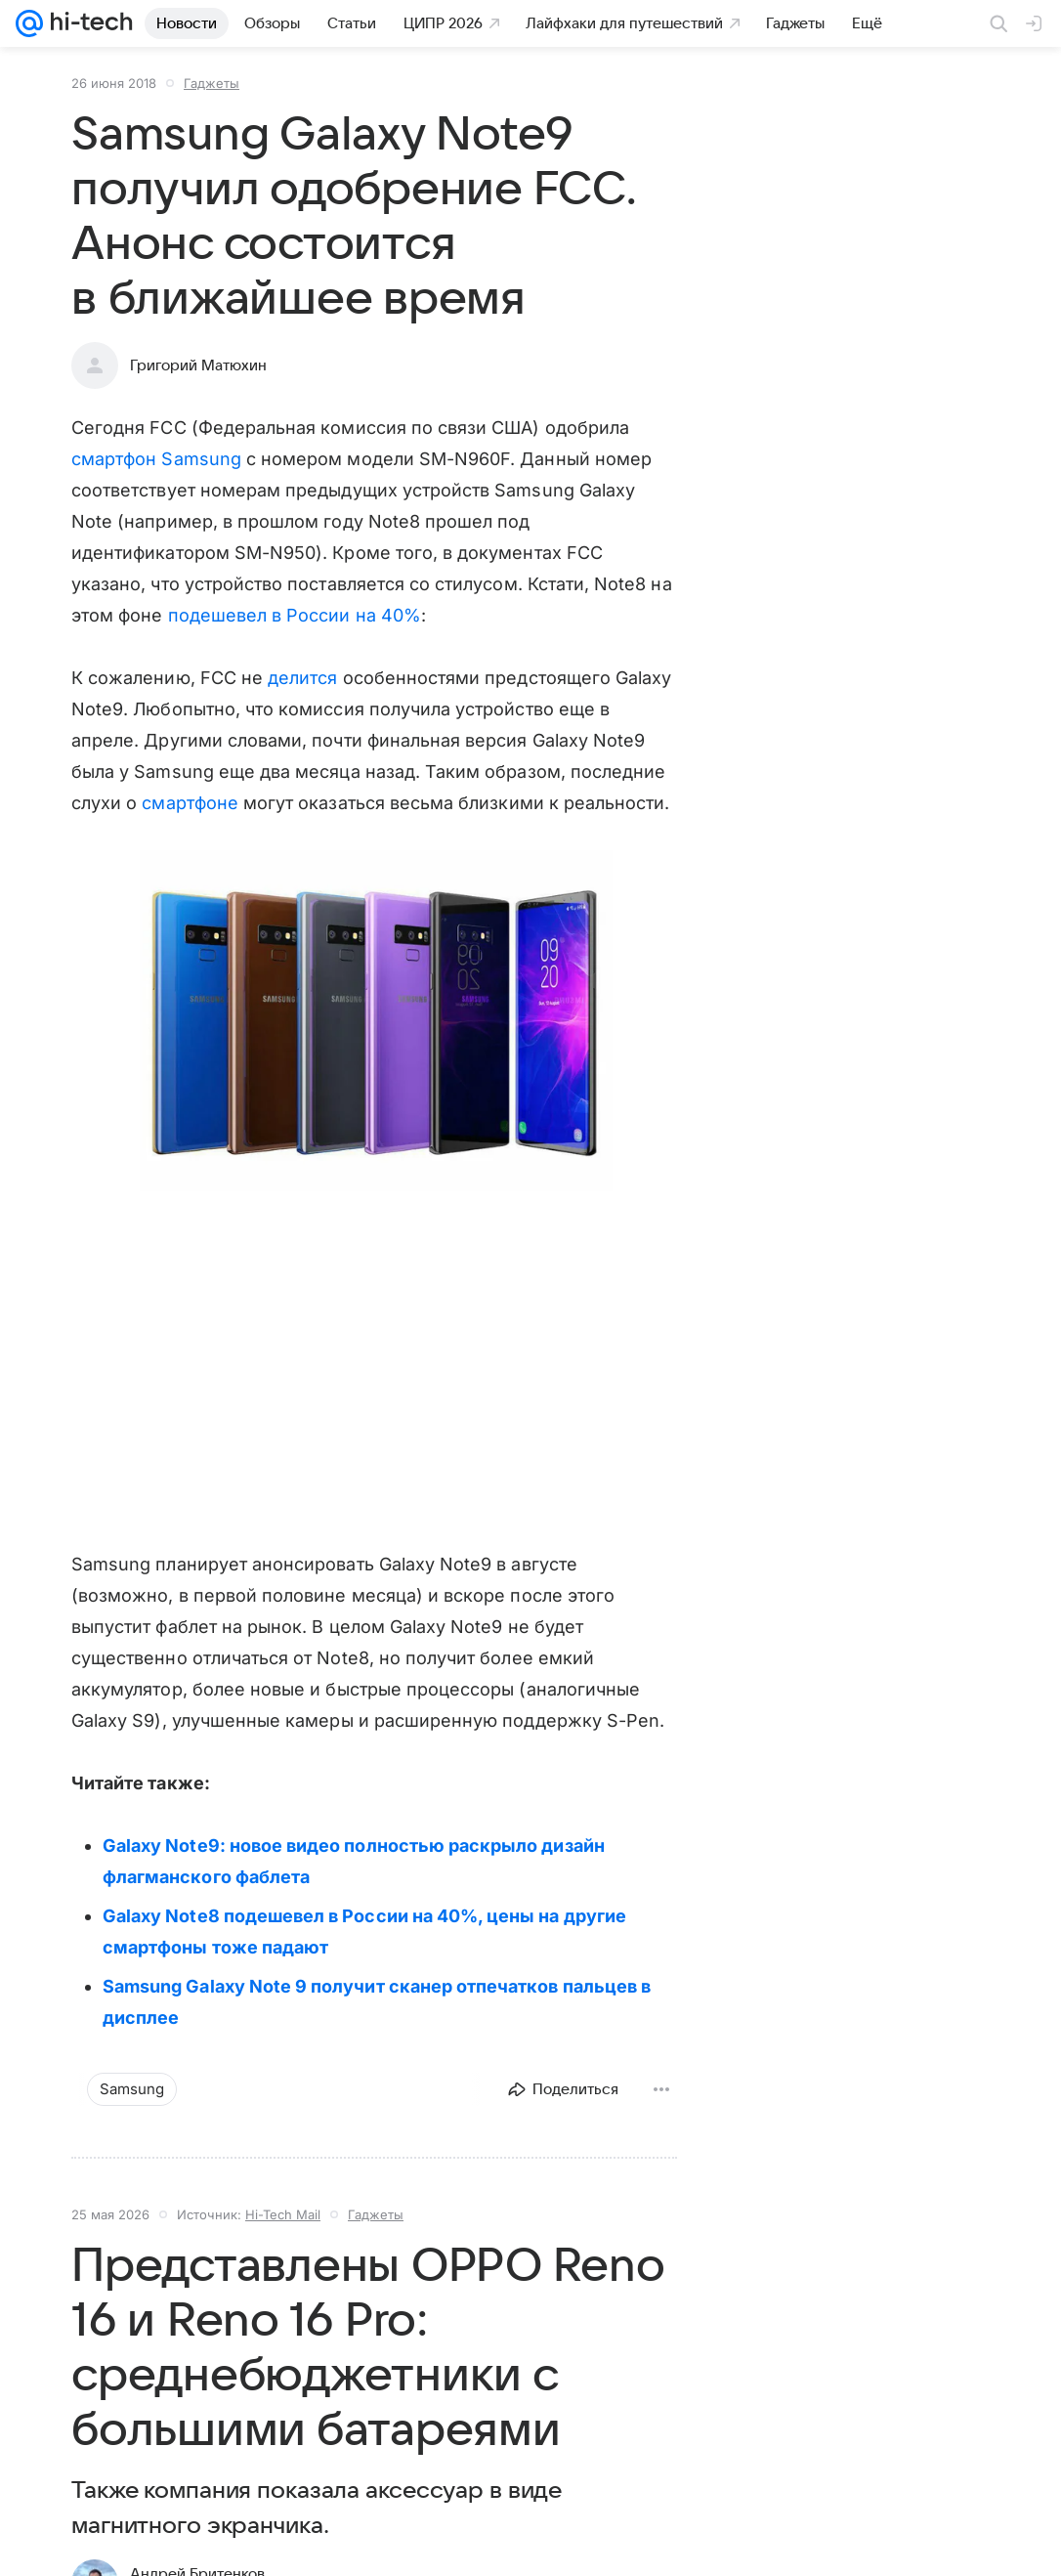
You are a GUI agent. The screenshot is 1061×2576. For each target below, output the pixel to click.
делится (302, 677)
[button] (374, 1022)
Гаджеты (211, 83)
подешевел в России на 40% (294, 615)
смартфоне (190, 803)
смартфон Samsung (156, 459)
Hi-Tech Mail (282, 2214)
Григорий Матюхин (198, 365)
